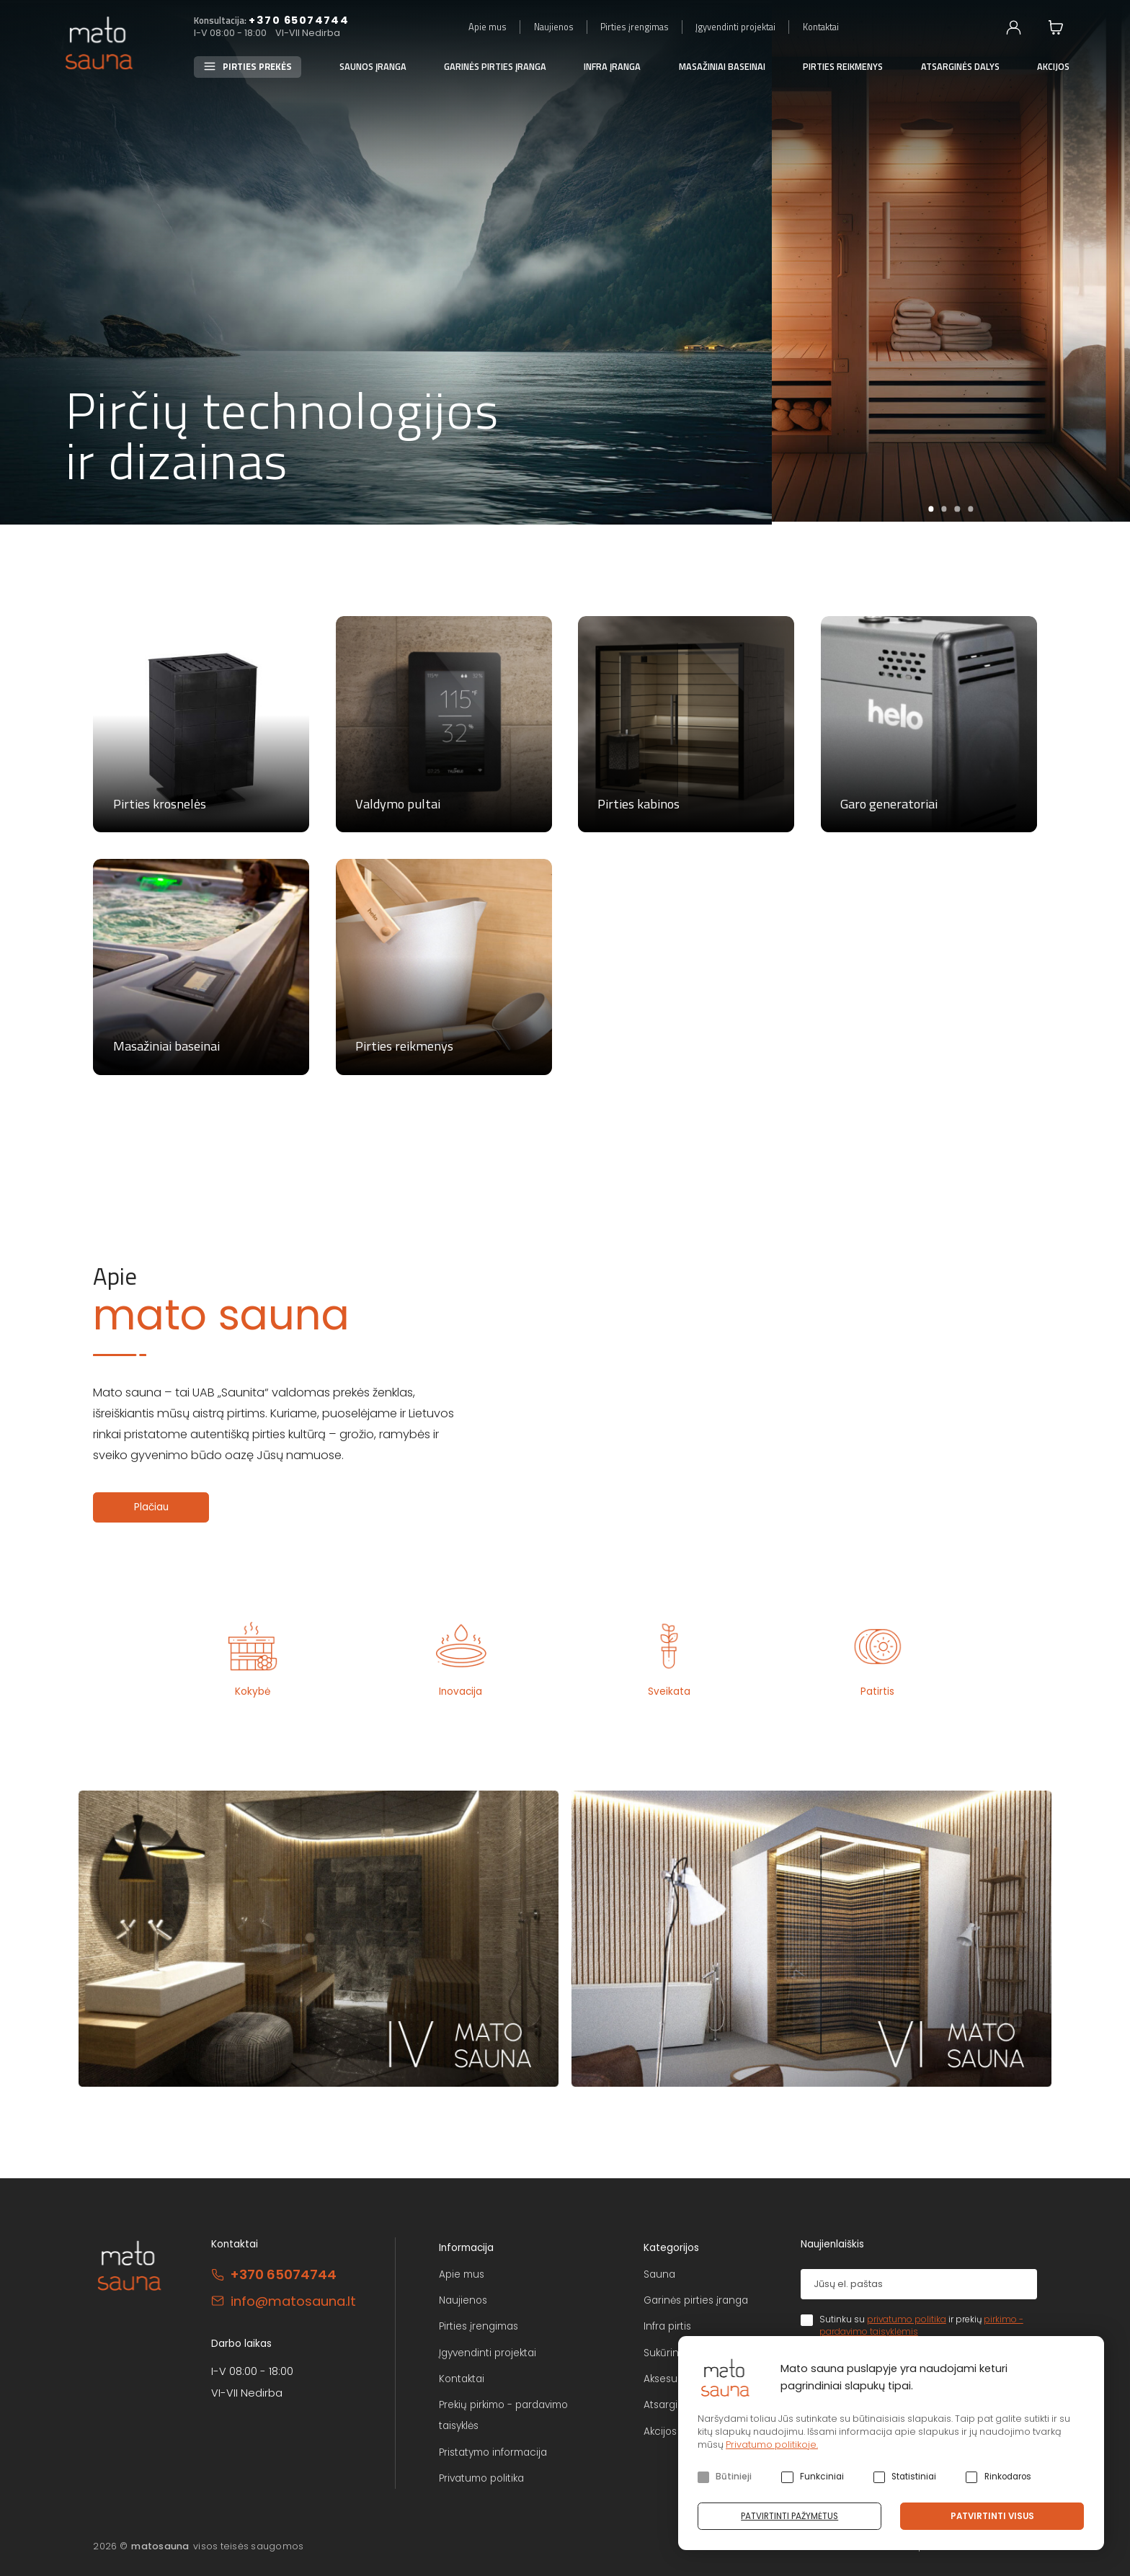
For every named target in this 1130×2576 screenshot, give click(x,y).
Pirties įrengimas (634, 27)
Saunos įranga (372, 66)
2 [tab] (944, 508)
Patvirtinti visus (992, 2516)
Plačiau (151, 1507)
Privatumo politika (481, 2478)
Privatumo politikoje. (772, 2444)
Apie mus (487, 27)
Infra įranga (612, 66)
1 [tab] (931, 508)
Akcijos (1053, 66)
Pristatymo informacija (493, 2452)
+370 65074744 (299, 20)
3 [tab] (957, 508)
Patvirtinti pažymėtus (789, 2516)
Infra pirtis (667, 2326)
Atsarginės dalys (960, 66)
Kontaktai (821, 27)
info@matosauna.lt (293, 2301)
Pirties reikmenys (843, 66)
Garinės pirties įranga (495, 66)
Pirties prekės (257, 66)
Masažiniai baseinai (722, 66)
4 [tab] (970, 508)
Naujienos (554, 27)
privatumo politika (906, 2319)
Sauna (659, 2274)
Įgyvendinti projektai (735, 27)
